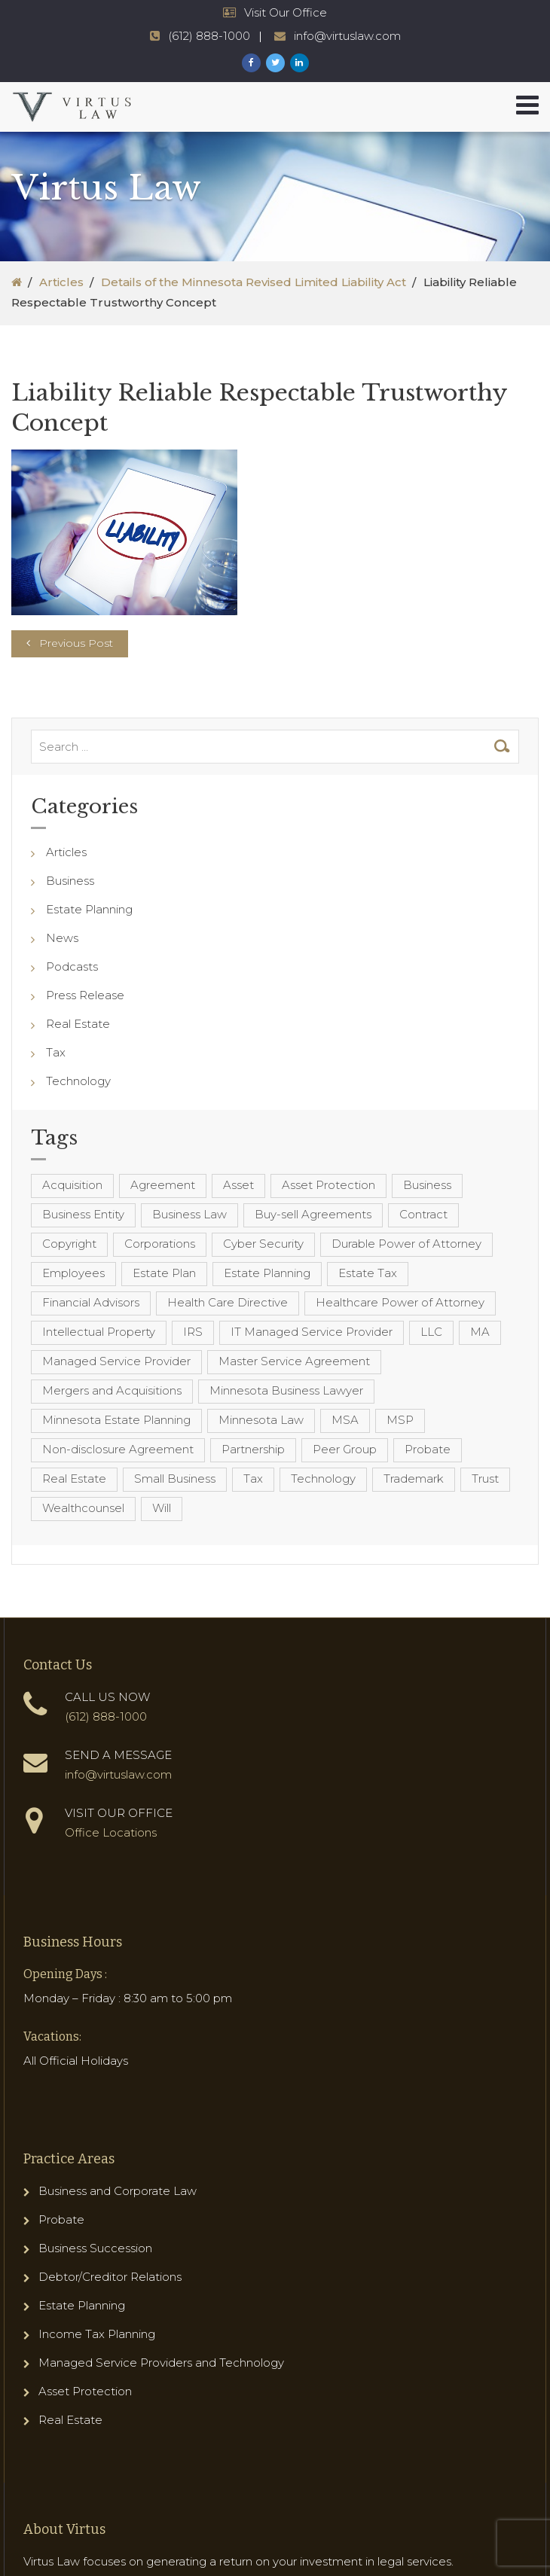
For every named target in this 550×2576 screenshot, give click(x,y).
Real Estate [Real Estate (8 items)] (74, 1478)
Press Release (85, 995)
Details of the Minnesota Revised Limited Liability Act (253, 282)
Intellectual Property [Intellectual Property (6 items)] (98, 1332)
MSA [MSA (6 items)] (345, 1420)
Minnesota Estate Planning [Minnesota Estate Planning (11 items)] (116, 1420)
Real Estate (78, 1024)
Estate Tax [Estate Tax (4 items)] (367, 1273)
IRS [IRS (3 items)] (193, 1332)
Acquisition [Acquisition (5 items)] (72, 1185)
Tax (56, 1052)
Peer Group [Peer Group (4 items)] (345, 1449)
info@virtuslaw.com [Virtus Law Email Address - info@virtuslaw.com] (347, 36)
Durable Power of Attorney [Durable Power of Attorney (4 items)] (406, 1243)
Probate (61, 2219)
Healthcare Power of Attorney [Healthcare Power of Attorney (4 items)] (400, 1302)
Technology (78, 1081)
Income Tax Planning (96, 2334)
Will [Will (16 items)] (161, 1508)
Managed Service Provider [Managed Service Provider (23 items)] (116, 1361)
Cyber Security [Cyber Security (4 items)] (263, 1243)
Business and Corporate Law (117, 2191)
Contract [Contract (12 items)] (423, 1214)
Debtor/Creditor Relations (110, 2277)
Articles (61, 282)
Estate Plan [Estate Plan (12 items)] (164, 1273)
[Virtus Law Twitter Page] (275, 62)
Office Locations (111, 1832)
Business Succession (95, 2248)
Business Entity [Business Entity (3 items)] (83, 1214)
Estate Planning (89, 909)
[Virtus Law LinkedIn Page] (299, 62)
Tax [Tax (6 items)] (253, 1478)
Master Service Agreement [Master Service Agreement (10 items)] (294, 1361)
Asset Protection (85, 2391)
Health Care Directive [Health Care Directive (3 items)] (227, 1302)
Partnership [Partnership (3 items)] (253, 1449)
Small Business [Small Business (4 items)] (174, 1478)
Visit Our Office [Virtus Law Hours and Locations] (285, 12)
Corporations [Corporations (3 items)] (159, 1243)
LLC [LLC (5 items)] (431, 1332)
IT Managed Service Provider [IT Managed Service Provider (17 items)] (312, 1332)
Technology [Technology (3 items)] (323, 1478)
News (62, 938)
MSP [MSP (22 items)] (400, 1420)
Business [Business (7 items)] (427, 1185)
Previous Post (76, 643)
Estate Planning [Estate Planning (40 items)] (267, 1273)
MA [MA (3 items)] (480, 1332)
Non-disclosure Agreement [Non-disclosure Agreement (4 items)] (118, 1449)
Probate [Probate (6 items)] (428, 1449)
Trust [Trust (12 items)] (485, 1478)
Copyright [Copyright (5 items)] (69, 1243)
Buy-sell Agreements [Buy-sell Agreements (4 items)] (313, 1214)
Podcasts (72, 966)
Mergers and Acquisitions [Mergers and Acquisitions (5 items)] (112, 1390)
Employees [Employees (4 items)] (73, 1273)
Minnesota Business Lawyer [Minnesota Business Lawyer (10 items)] (286, 1390)
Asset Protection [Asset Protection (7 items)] (328, 1185)
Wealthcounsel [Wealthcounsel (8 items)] (83, 1508)
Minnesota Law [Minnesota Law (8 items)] (261, 1420)
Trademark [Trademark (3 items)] (413, 1478)
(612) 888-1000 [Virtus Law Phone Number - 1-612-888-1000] (209, 36)
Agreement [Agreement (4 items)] (162, 1185)
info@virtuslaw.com (118, 1774)
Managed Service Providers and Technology (161, 2362)
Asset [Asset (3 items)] (238, 1185)
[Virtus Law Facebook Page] (251, 62)
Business (70, 880)
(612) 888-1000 (106, 1716)
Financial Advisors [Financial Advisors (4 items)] (90, 1302)
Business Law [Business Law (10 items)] (189, 1214)
